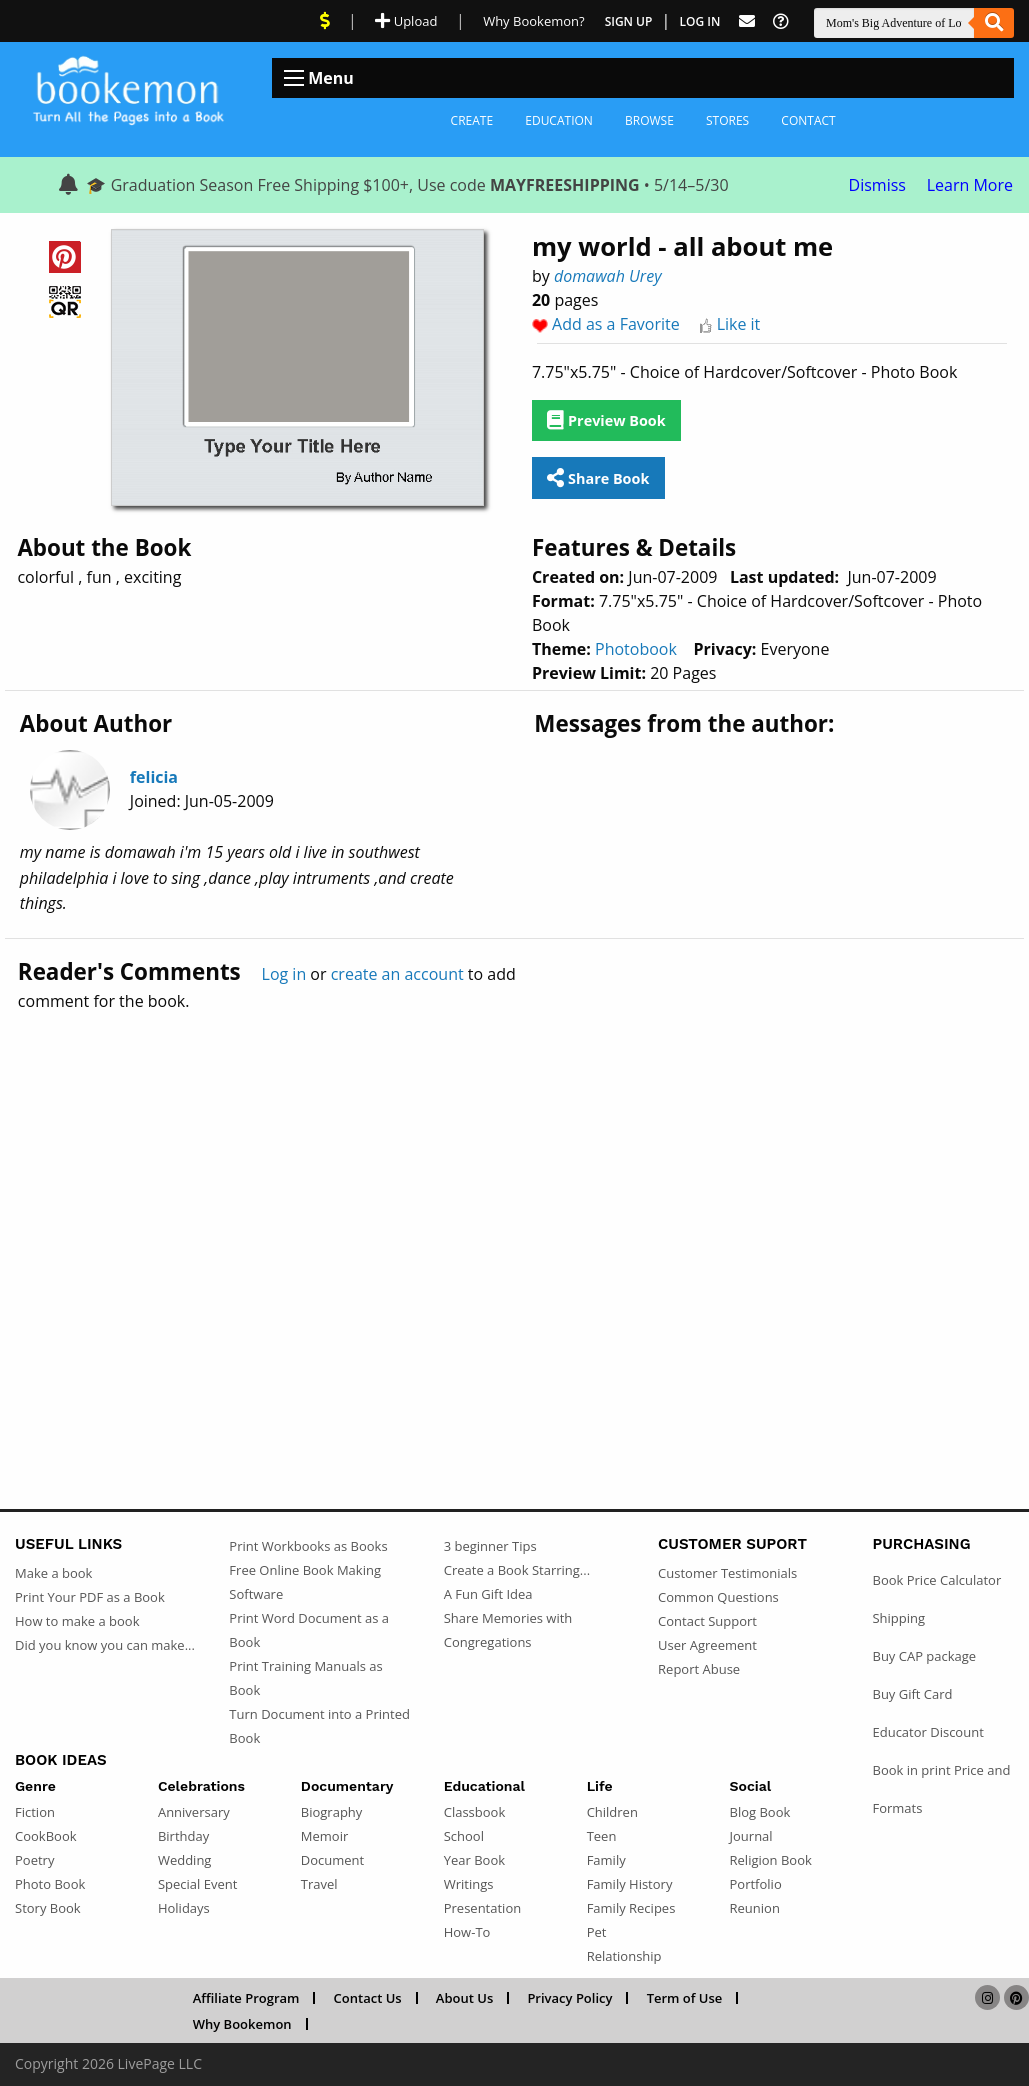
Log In (700, 21)
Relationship (624, 1956)
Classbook (475, 1812)
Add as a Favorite (616, 324)
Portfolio (756, 1884)
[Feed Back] (747, 21)
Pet (597, 1932)
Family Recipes (631, 1908)
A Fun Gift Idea (488, 1594)
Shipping (898, 1618)
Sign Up (629, 21)
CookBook (46, 1836)
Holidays (184, 1908)
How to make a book (77, 1621)
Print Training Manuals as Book (305, 1678)
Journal (751, 1836)
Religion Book (771, 1860)
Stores (727, 120)
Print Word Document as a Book (309, 1630)
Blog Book (760, 1812)
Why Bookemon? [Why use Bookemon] (533, 21)
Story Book (48, 1908)
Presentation (482, 1908)
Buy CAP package (924, 1656)
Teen (602, 1836)
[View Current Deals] (325, 21)
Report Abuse (699, 1669)
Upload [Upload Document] (406, 21)
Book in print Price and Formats (941, 1789)
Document (332, 1860)
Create (472, 120)
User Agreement (707, 1645)
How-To (467, 1932)
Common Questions (718, 1597)
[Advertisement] (514, 1217)
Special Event (197, 1884)
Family (606, 1860)
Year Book (474, 1860)
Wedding (185, 1860)
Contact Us (368, 1998)
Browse (649, 120)
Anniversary (194, 1812)
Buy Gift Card (912, 1694)
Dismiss (877, 185)
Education (559, 120)
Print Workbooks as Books (308, 1546)
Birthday (183, 1836)
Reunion (755, 1908)
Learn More (970, 185)
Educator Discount (927, 1732)
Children (612, 1812)
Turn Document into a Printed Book (319, 1726)
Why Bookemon (242, 2024)
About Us (464, 1998)
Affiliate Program (246, 1998)
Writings (469, 1884)
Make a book (53, 1573)
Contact (808, 120)
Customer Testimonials (727, 1573)
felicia (154, 777)
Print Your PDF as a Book (90, 1597)
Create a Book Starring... (517, 1570)
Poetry (34, 1860)
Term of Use (685, 1998)
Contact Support (707, 1621)
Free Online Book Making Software (305, 1582)
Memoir (324, 1836)
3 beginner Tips (490, 1546)
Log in (284, 974)
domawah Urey (608, 276)
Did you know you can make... (105, 1645)
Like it (739, 324)
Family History (630, 1884)
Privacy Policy (569, 1998)
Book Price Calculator (936, 1580)
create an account (397, 974)
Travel (319, 1884)
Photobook (636, 649)
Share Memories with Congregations (508, 1630)
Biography (332, 1812)
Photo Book (50, 1884)
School (464, 1836)
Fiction (35, 1812)
